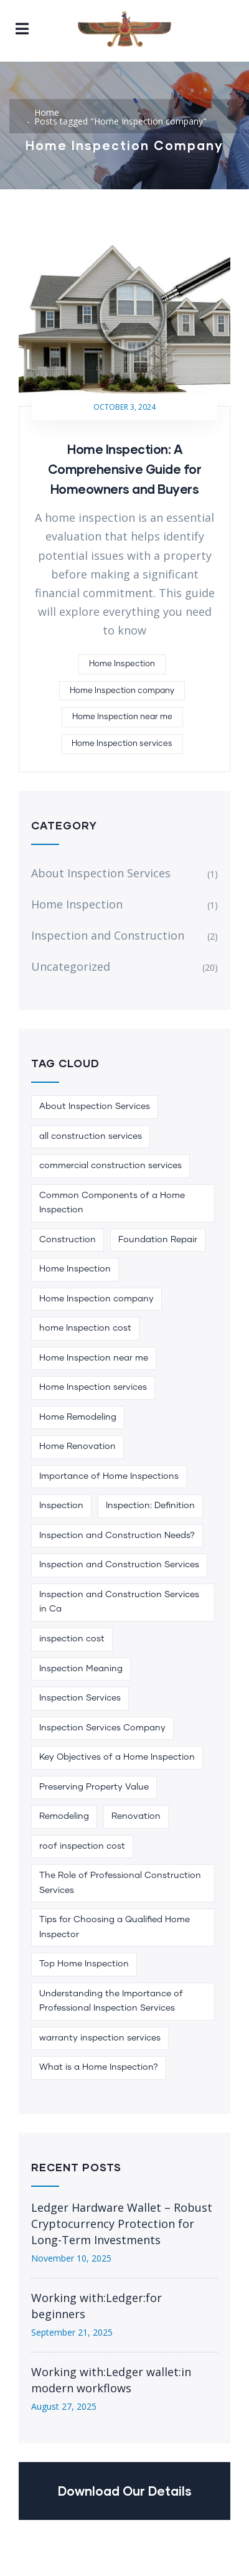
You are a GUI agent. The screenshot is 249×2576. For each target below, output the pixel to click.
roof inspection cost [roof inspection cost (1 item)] (82, 1846)
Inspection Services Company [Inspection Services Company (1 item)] (102, 1728)
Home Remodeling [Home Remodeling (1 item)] (77, 1417)
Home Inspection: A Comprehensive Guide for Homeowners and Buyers (125, 468)
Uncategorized (70, 966)
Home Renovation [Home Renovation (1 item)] (77, 1446)
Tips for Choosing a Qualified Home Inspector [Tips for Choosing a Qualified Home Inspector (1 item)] (114, 1927)
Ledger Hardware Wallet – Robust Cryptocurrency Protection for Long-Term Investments (121, 2223)
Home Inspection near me (122, 717)
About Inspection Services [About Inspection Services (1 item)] (94, 1106)
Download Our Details (125, 2490)
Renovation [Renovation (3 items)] (136, 1816)
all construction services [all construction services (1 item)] (90, 1136)
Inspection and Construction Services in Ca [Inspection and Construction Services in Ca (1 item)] (119, 1602)
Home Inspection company (122, 691)
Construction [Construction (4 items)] (67, 1239)
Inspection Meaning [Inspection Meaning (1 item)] (81, 1668)
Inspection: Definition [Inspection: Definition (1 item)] (150, 1505)
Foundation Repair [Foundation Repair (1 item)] (157, 1239)
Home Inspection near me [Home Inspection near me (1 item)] (93, 1358)
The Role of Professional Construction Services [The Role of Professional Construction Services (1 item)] (120, 1883)
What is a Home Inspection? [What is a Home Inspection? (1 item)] (98, 2067)
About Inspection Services (101, 873)
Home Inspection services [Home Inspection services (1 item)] (93, 1387)
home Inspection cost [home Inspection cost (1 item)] (85, 1328)
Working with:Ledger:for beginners (96, 2305)
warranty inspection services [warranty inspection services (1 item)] (100, 2038)
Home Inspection (122, 664)
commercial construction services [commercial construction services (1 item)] (110, 1165)
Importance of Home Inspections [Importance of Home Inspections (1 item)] (109, 1476)
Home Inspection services (122, 744)
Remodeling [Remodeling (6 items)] (64, 1816)
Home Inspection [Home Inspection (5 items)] (75, 1269)
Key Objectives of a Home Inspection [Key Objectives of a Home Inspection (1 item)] (117, 1757)
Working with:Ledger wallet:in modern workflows (111, 2379)
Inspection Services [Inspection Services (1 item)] (80, 1698)
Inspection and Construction (107, 935)
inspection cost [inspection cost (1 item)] (72, 1639)
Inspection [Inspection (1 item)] (61, 1505)
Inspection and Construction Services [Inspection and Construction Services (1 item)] (119, 1564)
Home (46, 112)
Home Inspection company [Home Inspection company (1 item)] (96, 1299)
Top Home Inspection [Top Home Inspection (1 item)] (84, 1964)
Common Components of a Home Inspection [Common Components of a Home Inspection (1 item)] (112, 1203)
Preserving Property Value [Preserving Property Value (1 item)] (94, 1787)
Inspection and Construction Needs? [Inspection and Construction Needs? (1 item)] (117, 1535)
